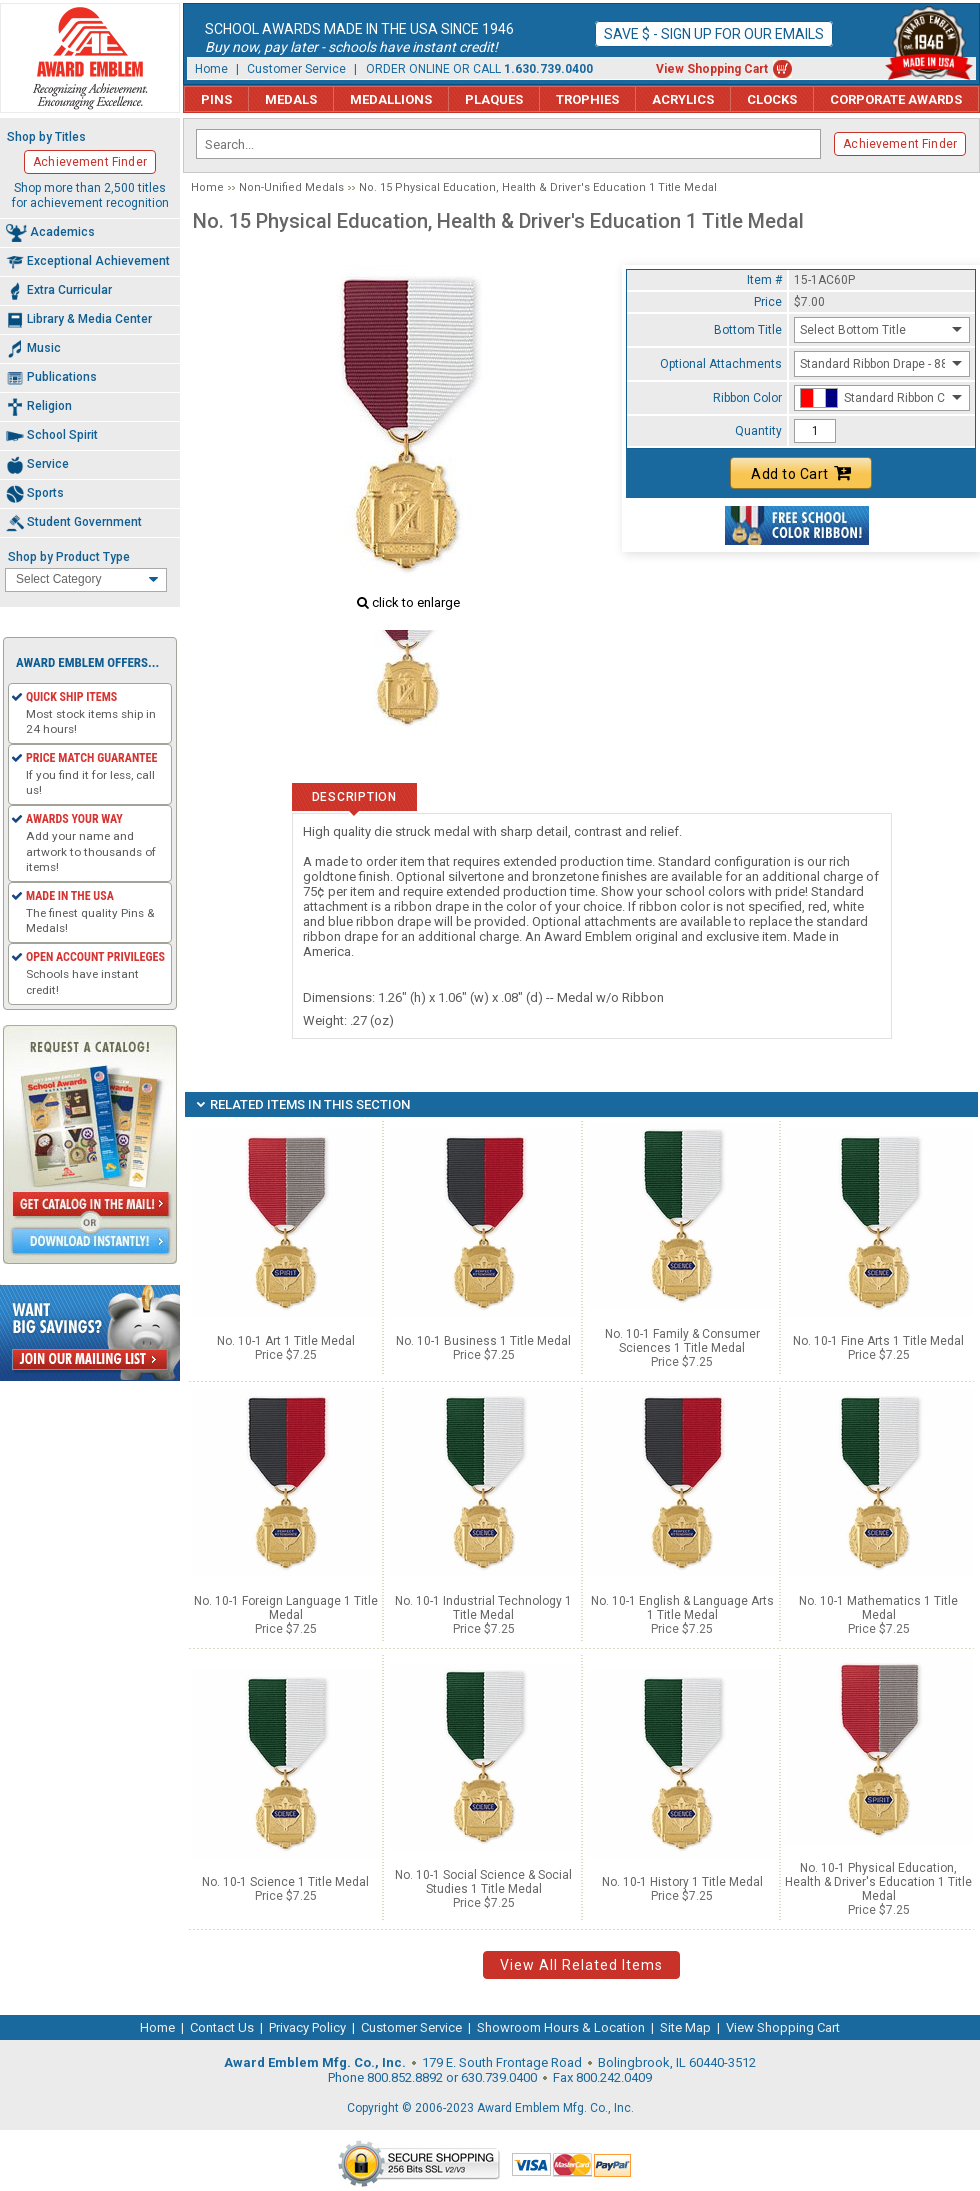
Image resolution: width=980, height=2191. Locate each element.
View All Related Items (581, 1965)
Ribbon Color (747, 398)
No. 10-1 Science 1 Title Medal (285, 1882)
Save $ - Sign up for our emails (714, 34)
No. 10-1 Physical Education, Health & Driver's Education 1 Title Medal (878, 1882)
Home (211, 69)
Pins (216, 99)
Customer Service (296, 69)
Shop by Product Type (69, 557)
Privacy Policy (307, 2027)
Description (354, 797)
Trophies (587, 99)
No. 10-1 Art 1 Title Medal (286, 1341)
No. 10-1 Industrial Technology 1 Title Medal (483, 1608)
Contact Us (222, 2027)
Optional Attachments (721, 364)
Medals (291, 99)
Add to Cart (801, 473)
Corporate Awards (896, 99)
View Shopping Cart (712, 69)
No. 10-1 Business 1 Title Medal (483, 1341)
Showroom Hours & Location (561, 2027)
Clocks (772, 99)
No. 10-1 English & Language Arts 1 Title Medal (682, 1608)
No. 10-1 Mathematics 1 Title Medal (878, 1608)
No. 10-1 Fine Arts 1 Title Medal (878, 1341)
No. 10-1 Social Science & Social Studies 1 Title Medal (483, 1882)
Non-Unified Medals (291, 187)
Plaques (494, 99)
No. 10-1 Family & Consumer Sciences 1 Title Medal (682, 1341)
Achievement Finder (900, 144)
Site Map (685, 2027)
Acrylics (683, 99)
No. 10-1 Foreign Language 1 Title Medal (286, 1608)
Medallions (391, 99)
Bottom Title (748, 330)
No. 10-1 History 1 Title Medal (682, 1882)
